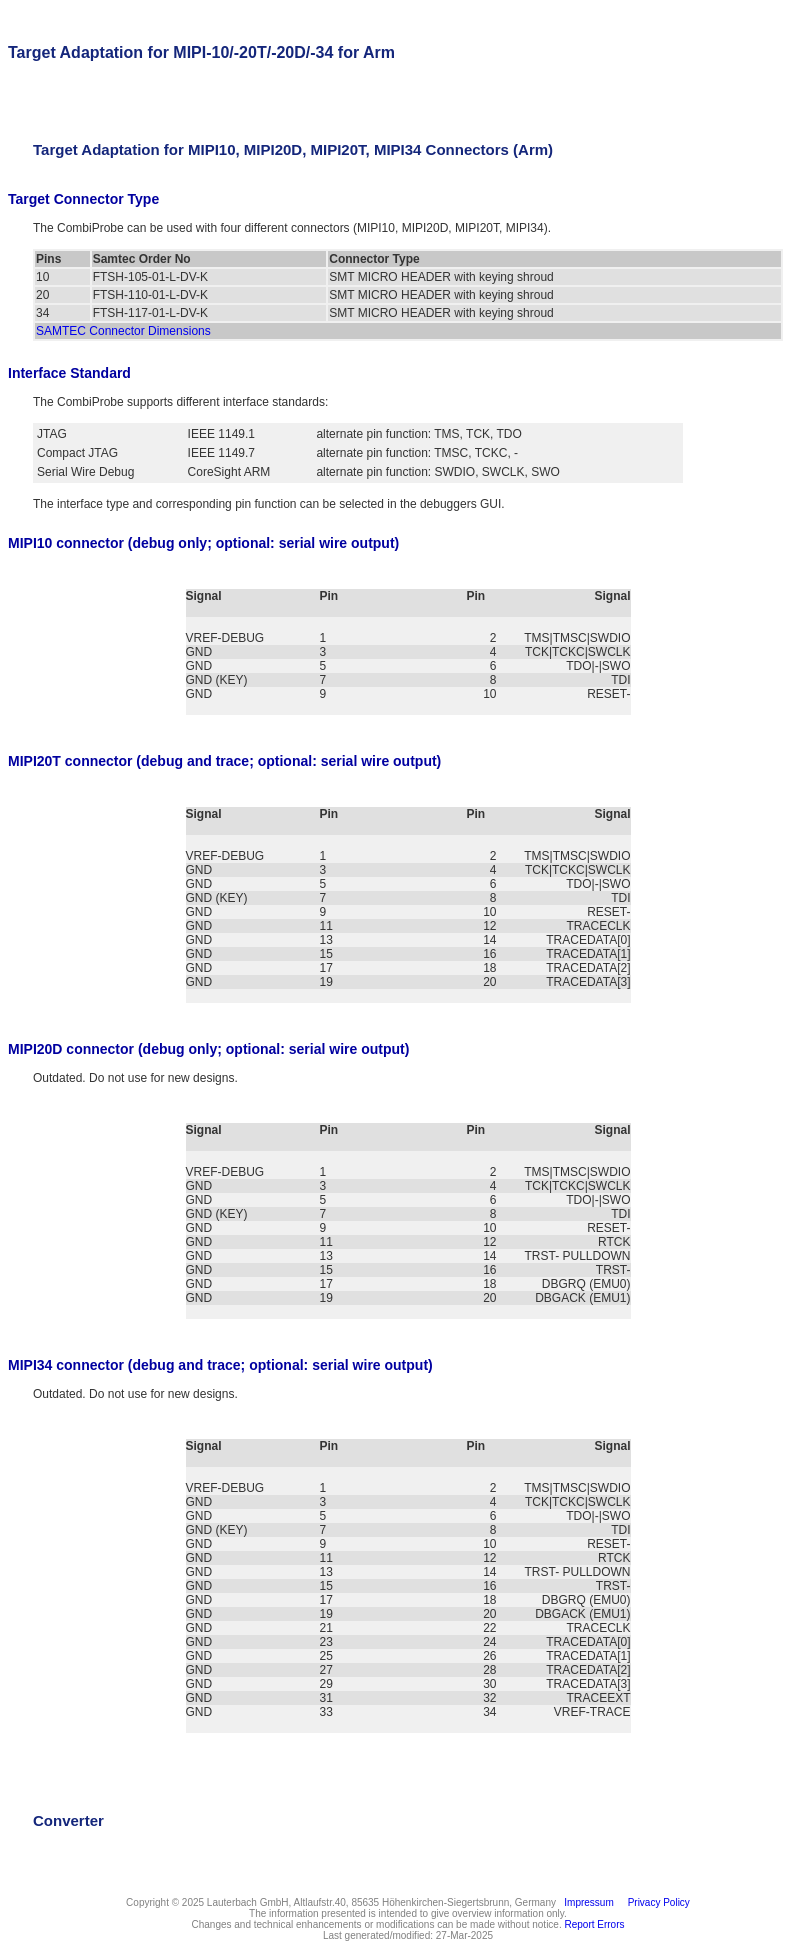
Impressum (586, 1902)
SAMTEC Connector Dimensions (123, 331)
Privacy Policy (656, 1902)
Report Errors (595, 1924)
